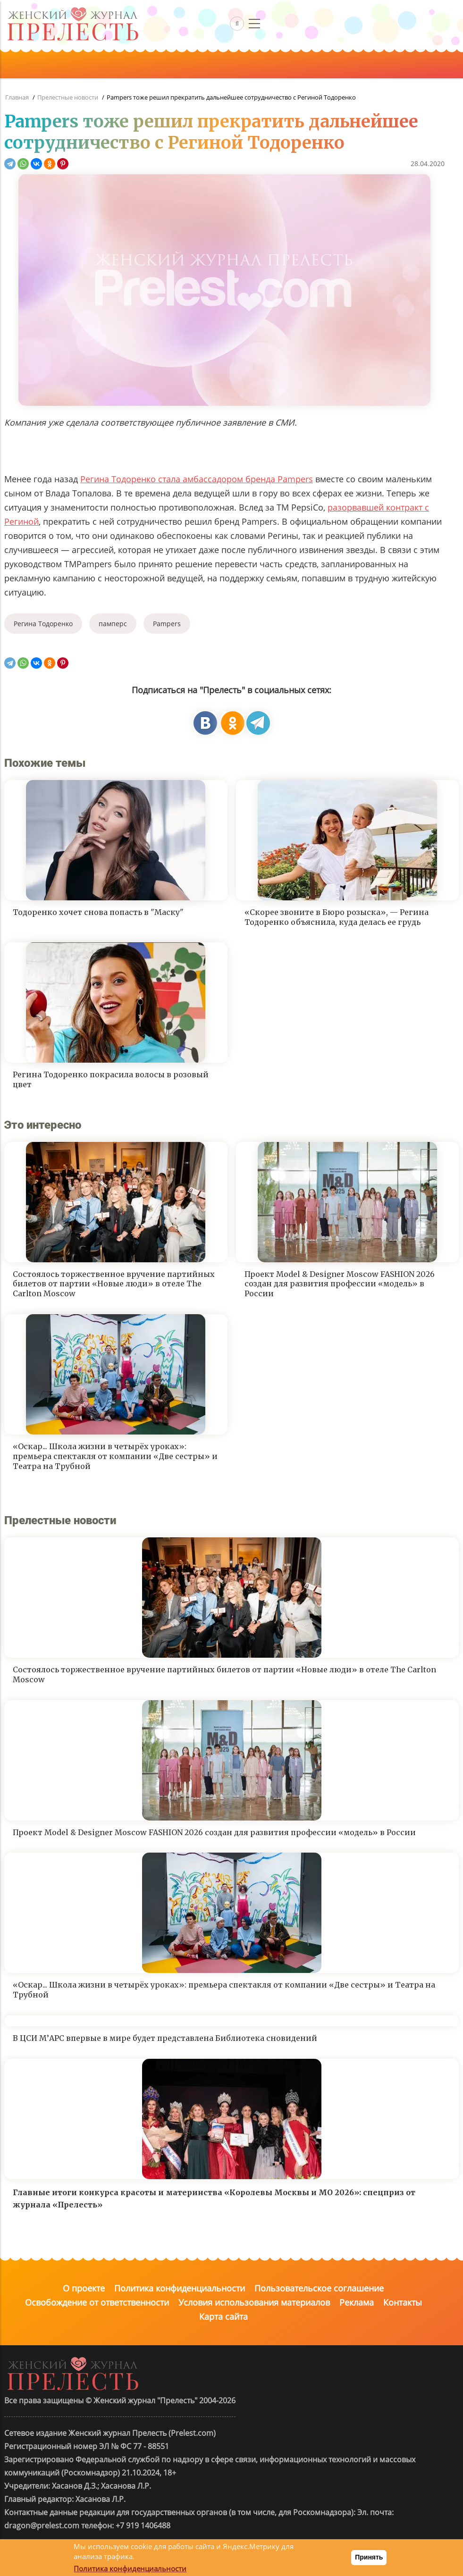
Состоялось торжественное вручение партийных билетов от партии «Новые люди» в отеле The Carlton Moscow (114, 1284)
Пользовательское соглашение (319, 2288)
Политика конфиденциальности (179, 2288)
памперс (113, 623)
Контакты (402, 2302)
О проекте (84, 2288)
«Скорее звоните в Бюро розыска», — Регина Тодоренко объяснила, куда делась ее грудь (336, 917)
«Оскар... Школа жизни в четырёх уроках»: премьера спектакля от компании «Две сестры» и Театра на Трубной (115, 1456)
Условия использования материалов (254, 2302)
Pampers (167, 623)
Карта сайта (223, 2316)
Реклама (356, 2302)
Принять (369, 2557)
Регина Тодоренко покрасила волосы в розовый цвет (111, 1079)
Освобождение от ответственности (97, 2302)
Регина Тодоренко (43, 623)
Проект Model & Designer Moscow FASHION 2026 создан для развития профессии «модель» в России (339, 1284)
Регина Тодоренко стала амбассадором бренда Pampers (196, 479)
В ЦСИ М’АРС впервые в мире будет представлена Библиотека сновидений (165, 2038)
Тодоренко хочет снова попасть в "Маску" (98, 912)
